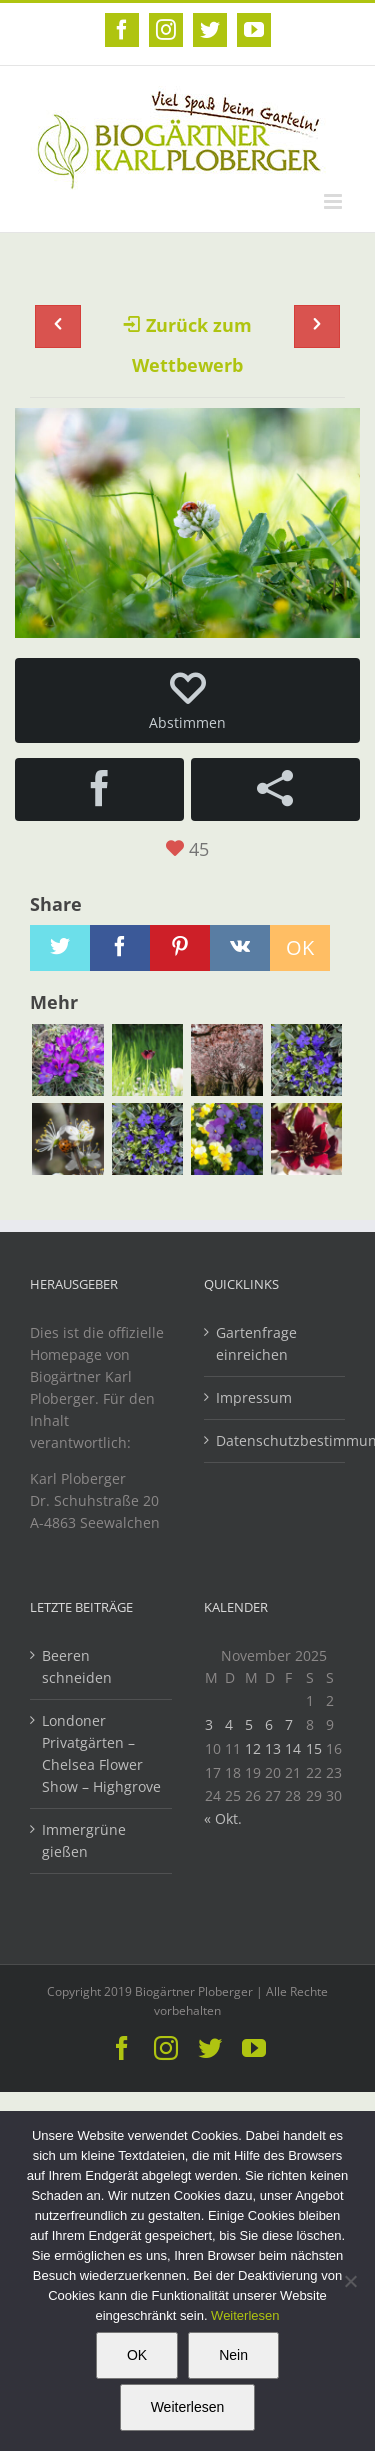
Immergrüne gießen (84, 1840)
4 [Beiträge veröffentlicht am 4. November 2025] (229, 1724)
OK (137, 2355)
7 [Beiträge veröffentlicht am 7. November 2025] (289, 1724)
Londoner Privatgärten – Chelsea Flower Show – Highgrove (101, 1753)
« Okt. (223, 1818)
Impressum (254, 1397)
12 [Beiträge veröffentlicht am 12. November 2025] (253, 1748)
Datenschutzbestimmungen (276, 1440)
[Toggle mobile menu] (334, 201)
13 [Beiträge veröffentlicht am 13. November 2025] (273, 1748)
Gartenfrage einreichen (256, 1343)
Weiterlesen (245, 2315)
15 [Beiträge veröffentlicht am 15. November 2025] (314, 1748)
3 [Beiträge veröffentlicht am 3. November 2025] (209, 1724)
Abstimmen (187, 701)
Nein (233, 2355)
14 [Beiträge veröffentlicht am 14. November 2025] (293, 1748)
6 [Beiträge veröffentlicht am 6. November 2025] (269, 1724)
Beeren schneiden (77, 1666)
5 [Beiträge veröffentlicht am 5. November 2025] (249, 1724)
